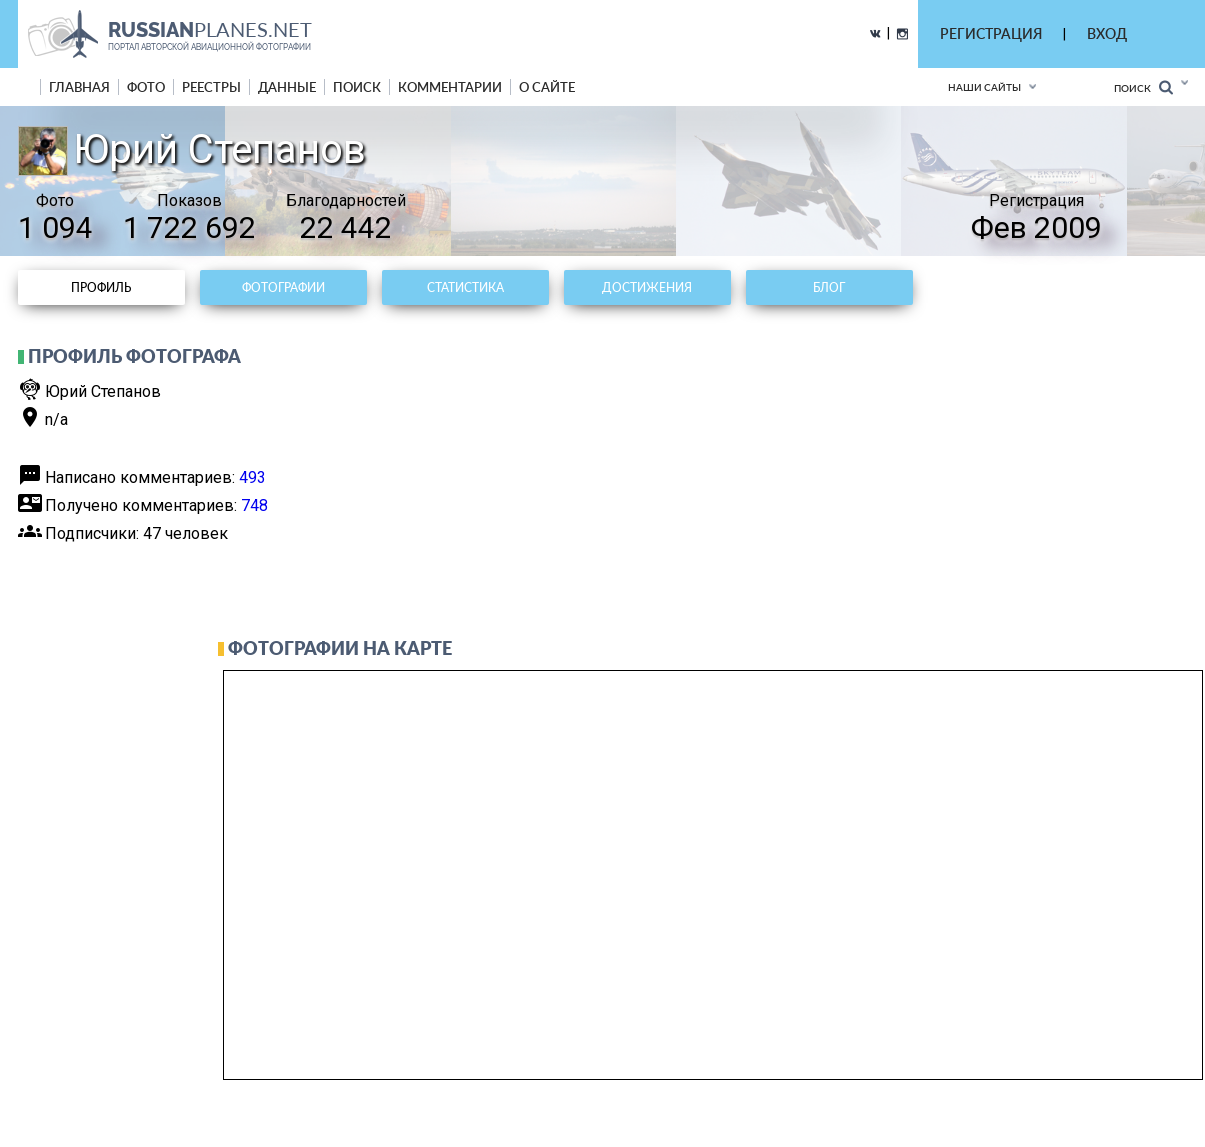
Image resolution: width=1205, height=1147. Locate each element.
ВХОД (1107, 33)
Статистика (465, 287)
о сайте (547, 87)
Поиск (1143, 87)
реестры (211, 87)
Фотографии (283, 287)
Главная (79, 87)
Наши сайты (984, 87)
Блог (829, 287)
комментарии (450, 87)
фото (146, 87)
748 (254, 505)
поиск (357, 87)
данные (287, 87)
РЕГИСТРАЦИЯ (991, 33)
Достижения (647, 287)
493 (252, 477)
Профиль (101, 287)
